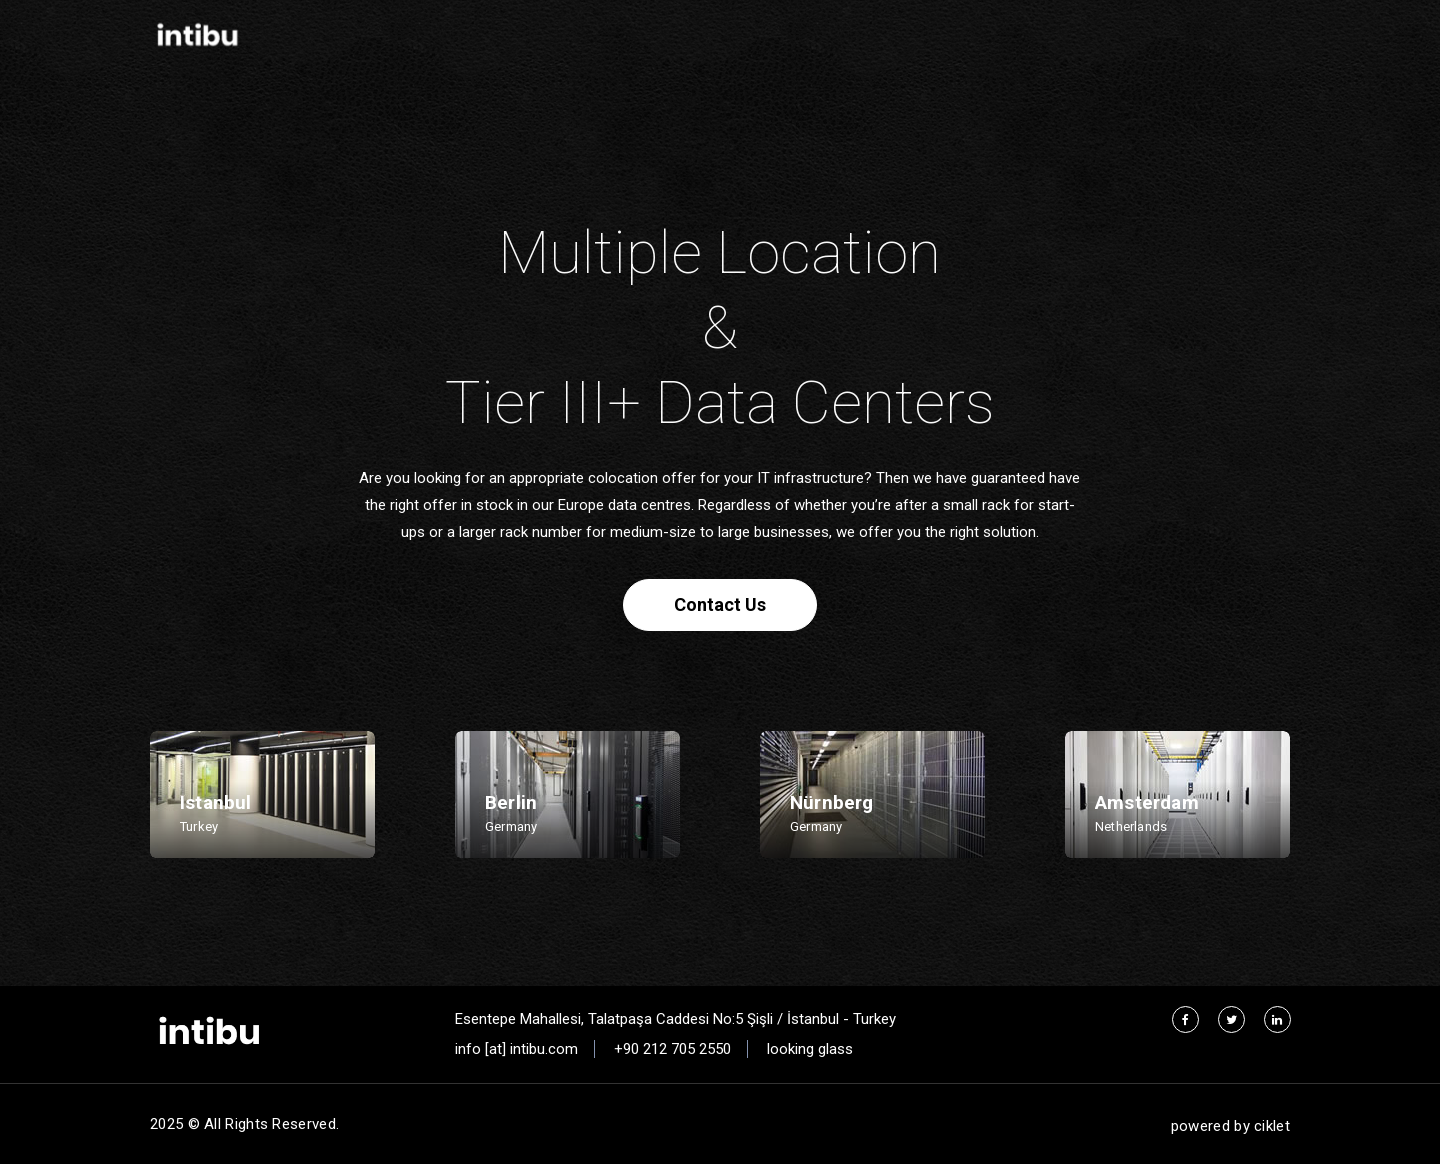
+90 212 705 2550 (672, 1049)
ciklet (1272, 1126)
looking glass (810, 1049)
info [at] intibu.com (516, 1049)
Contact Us (720, 604)
